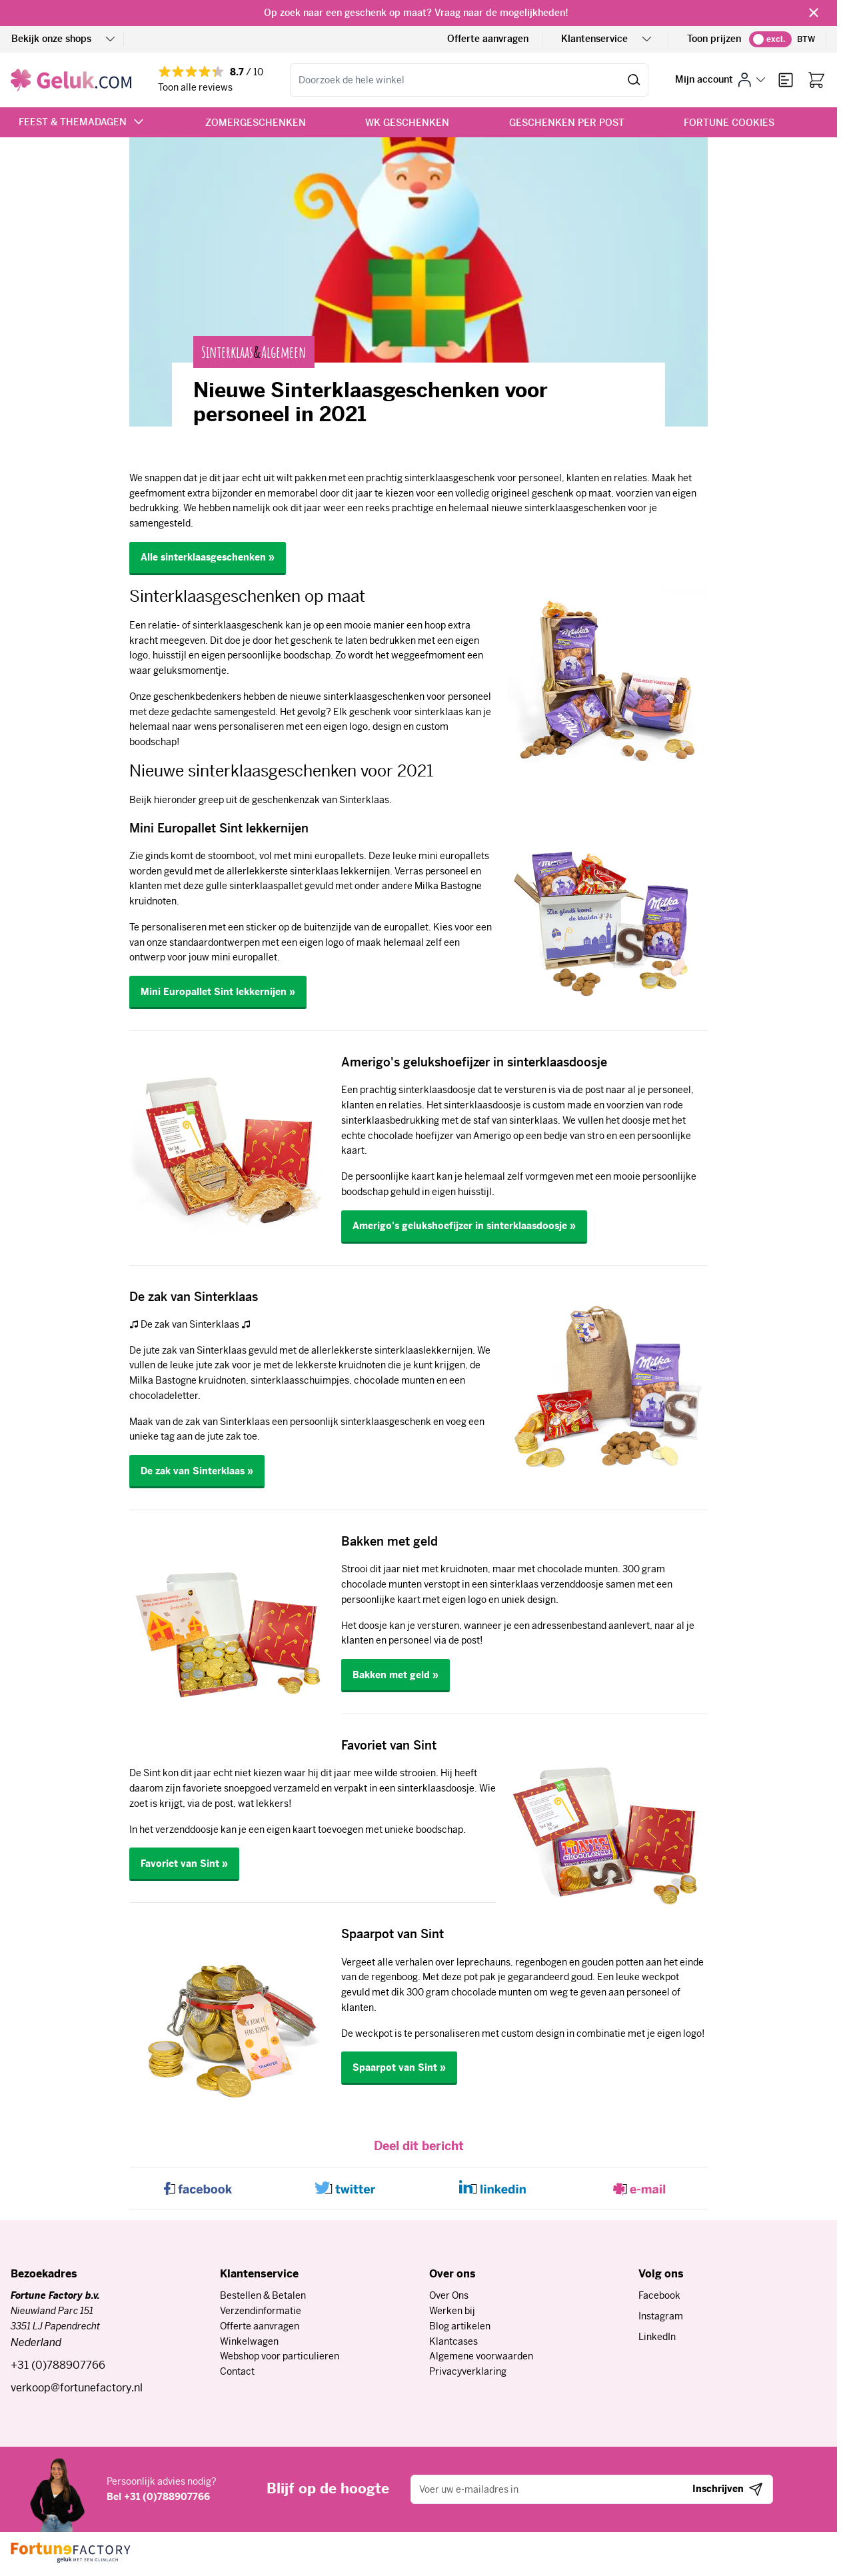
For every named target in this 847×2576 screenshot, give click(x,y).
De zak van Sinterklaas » (197, 1471)
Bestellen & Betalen (263, 2295)
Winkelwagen (249, 2341)
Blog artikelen (459, 2326)
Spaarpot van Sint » (399, 2067)
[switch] (770, 39)
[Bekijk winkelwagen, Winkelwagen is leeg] (816, 80)
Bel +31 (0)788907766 (158, 2497)
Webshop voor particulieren (279, 2356)
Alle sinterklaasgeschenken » (208, 557)
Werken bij (452, 2311)
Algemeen (284, 352)
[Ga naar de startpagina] (71, 80)
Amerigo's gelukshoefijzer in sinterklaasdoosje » (464, 1226)
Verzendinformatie (260, 2311)
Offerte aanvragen (487, 39)
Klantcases (453, 2341)
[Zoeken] (634, 80)
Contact (237, 2371)
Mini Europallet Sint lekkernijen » (218, 992)
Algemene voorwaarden (481, 2356)
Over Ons (448, 2295)
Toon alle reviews (195, 87)
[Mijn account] (720, 79)
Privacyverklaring (467, 2371)
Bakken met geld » (395, 1675)
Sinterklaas (227, 352)
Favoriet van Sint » (184, 1864)
